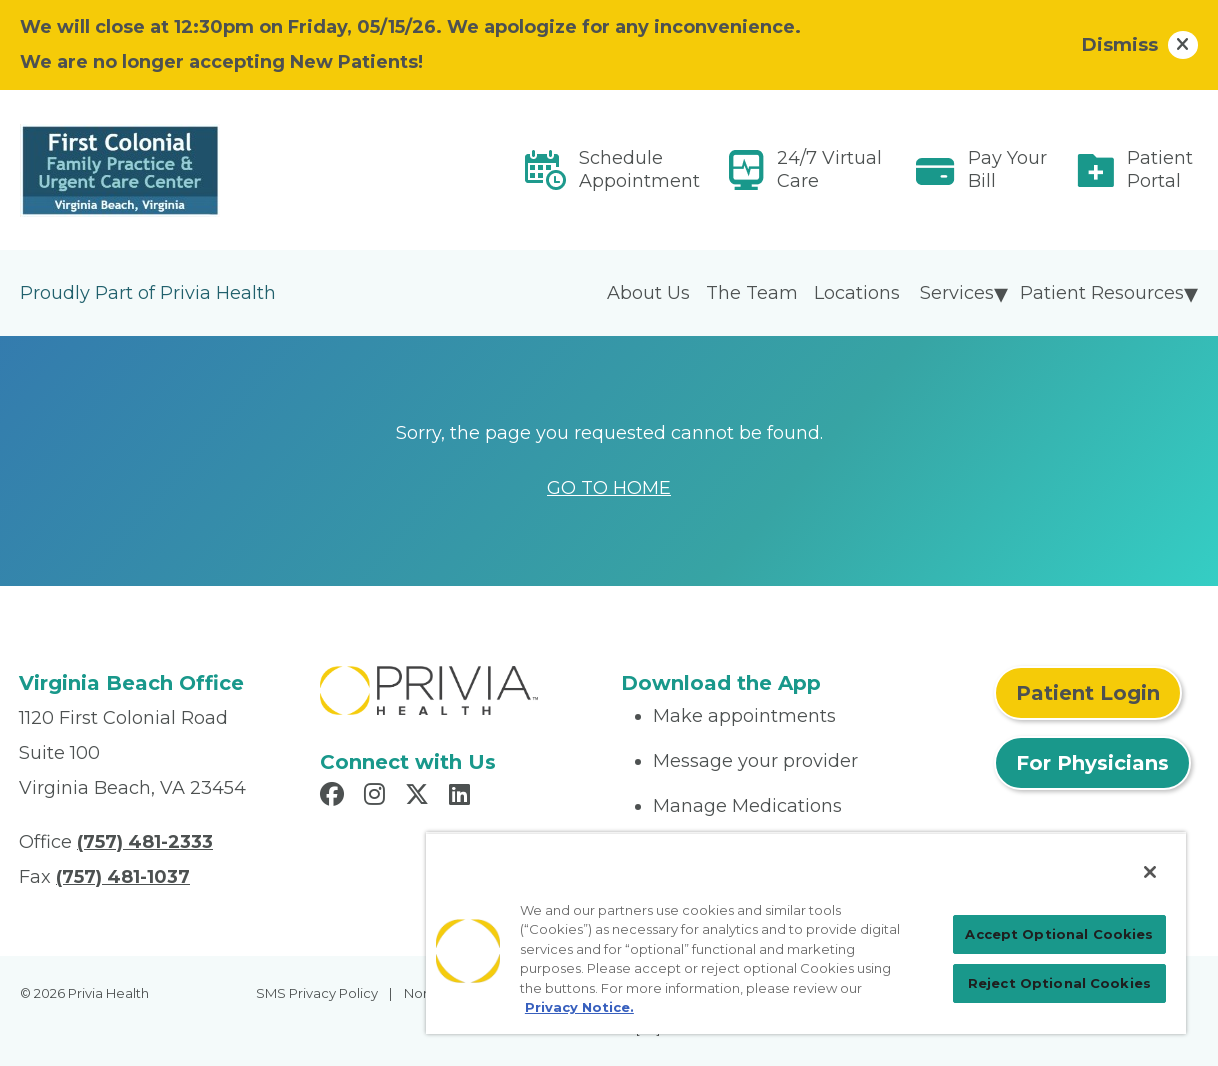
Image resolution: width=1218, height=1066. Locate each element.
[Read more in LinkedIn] (462, 797)
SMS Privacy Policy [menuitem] (317, 993)
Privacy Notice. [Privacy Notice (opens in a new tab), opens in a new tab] (579, 1007)
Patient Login (1088, 693)
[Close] (1150, 872)
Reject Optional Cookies (1059, 983)
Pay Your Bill (1007, 169)
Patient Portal (1160, 169)
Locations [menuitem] (857, 293)
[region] (806, 933)
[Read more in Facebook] (335, 797)
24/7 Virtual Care (829, 169)
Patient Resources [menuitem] (1102, 293)
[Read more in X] (420, 797)
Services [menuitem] (957, 293)
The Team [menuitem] (752, 293)
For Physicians (1092, 763)
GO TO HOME (609, 488)
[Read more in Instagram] (377, 797)
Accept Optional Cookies (1059, 934)
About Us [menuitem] (648, 293)
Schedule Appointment (639, 169)
